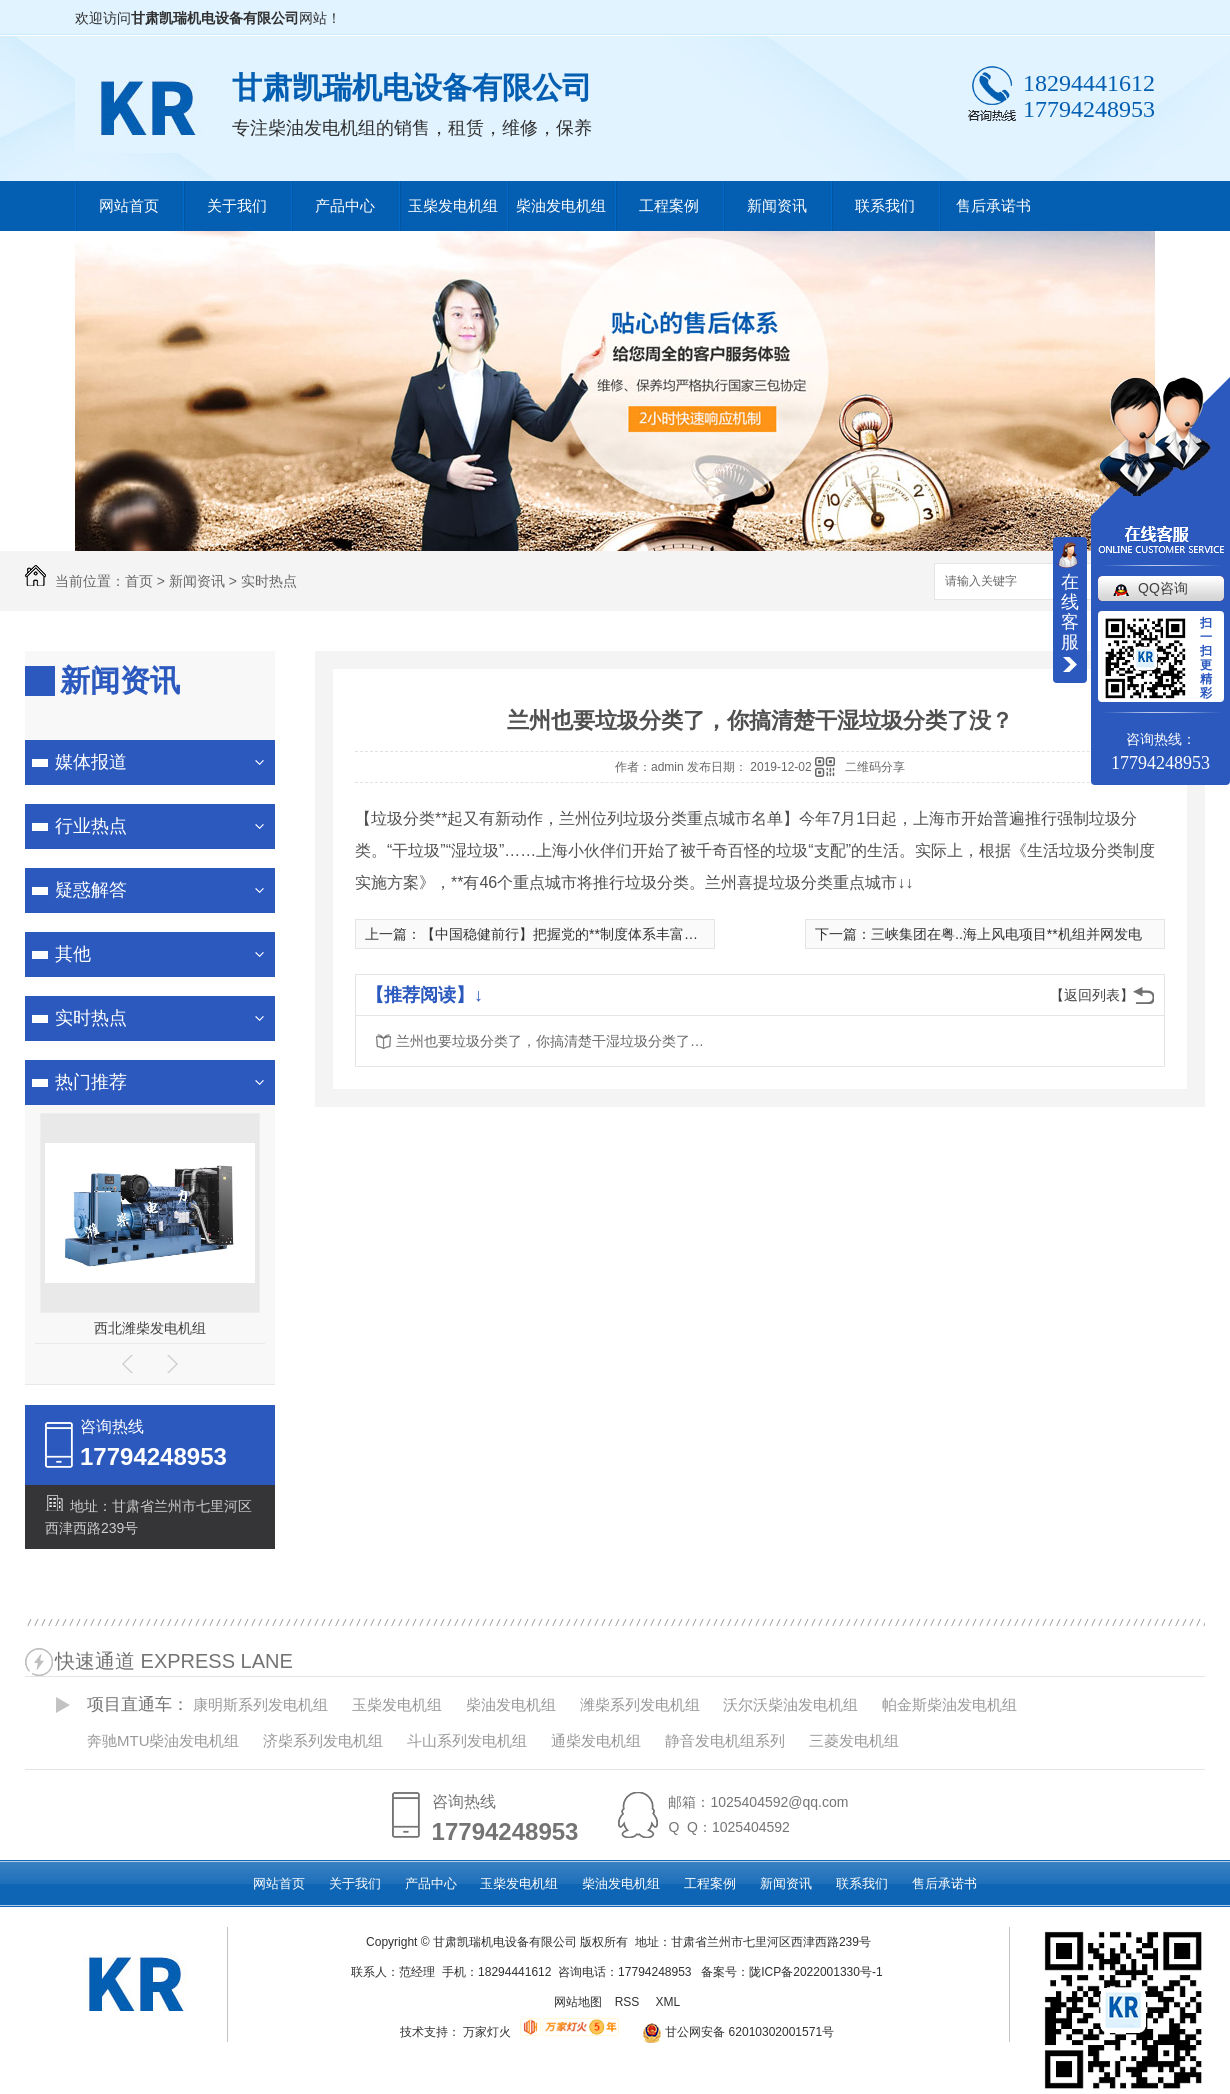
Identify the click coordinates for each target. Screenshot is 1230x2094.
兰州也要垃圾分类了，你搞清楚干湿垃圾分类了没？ (556, 1041)
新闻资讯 (777, 205)
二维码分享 (875, 767)
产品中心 (345, 205)
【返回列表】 (1092, 995)
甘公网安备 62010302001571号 (731, 2032)
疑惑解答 (91, 890)
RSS (629, 2002)
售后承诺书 (993, 205)
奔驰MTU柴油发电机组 (163, 1740)
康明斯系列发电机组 (260, 1704)
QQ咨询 (1163, 588)
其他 (73, 954)
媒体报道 (91, 762)
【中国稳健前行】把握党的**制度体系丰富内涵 (566, 934)
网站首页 (129, 205)
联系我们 (885, 205)
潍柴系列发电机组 (640, 1704)
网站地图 (578, 2002)
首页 (139, 581)
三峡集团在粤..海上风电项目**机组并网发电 (1006, 934)
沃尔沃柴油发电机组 (790, 1704)
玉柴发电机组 (453, 205)
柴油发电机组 (561, 205)
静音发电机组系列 (725, 1740)
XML (669, 2002)
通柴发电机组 (596, 1740)
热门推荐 (91, 1082)
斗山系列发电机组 (467, 1740)
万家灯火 (487, 2032)
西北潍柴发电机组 (150, 1328)
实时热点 (269, 581)
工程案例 (669, 205)
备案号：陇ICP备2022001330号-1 (791, 1972)
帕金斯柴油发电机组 (949, 1704)
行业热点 (91, 826)
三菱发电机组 (854, 1740)
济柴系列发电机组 (323, 1740)
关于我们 (237, 205)
